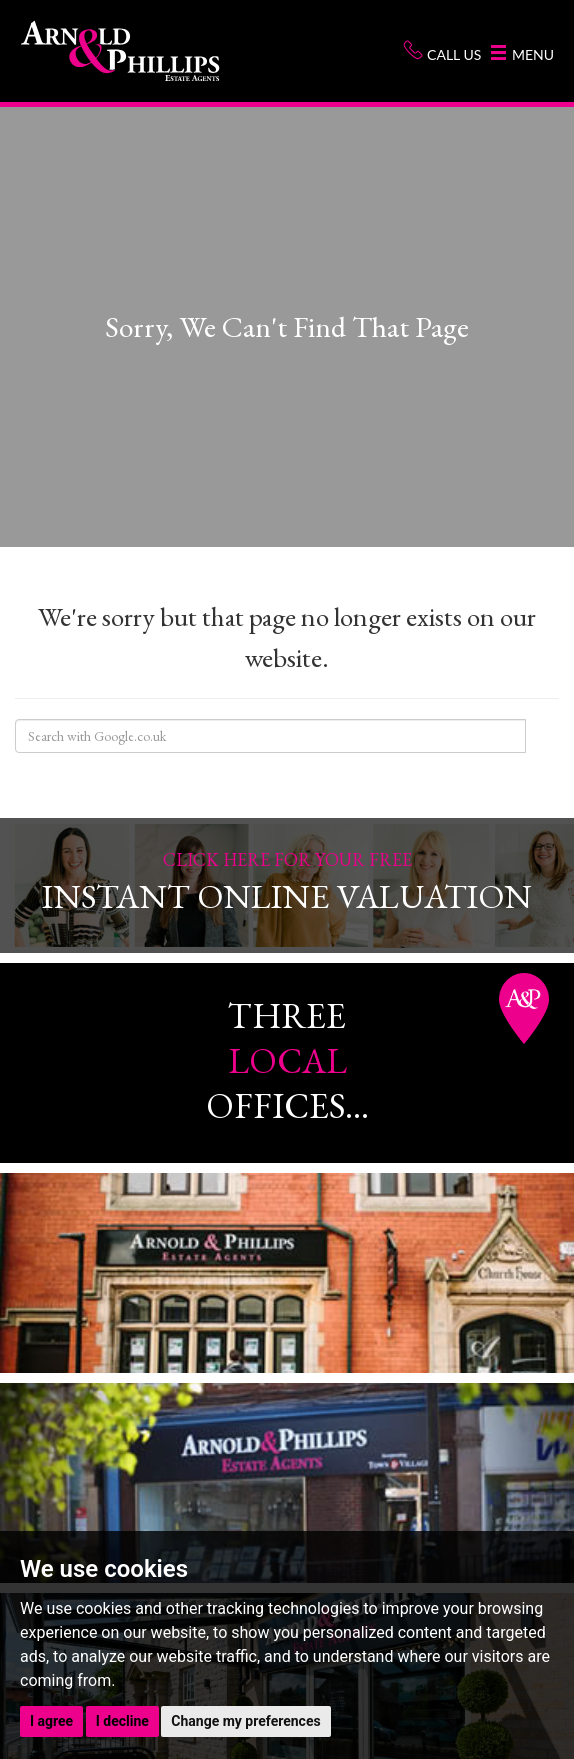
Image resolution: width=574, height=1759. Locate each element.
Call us (442, 51)
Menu (522, 54)
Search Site (542, 736)
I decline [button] (122, 1721)
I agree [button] (51, 1721)
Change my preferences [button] (245, 1721)
